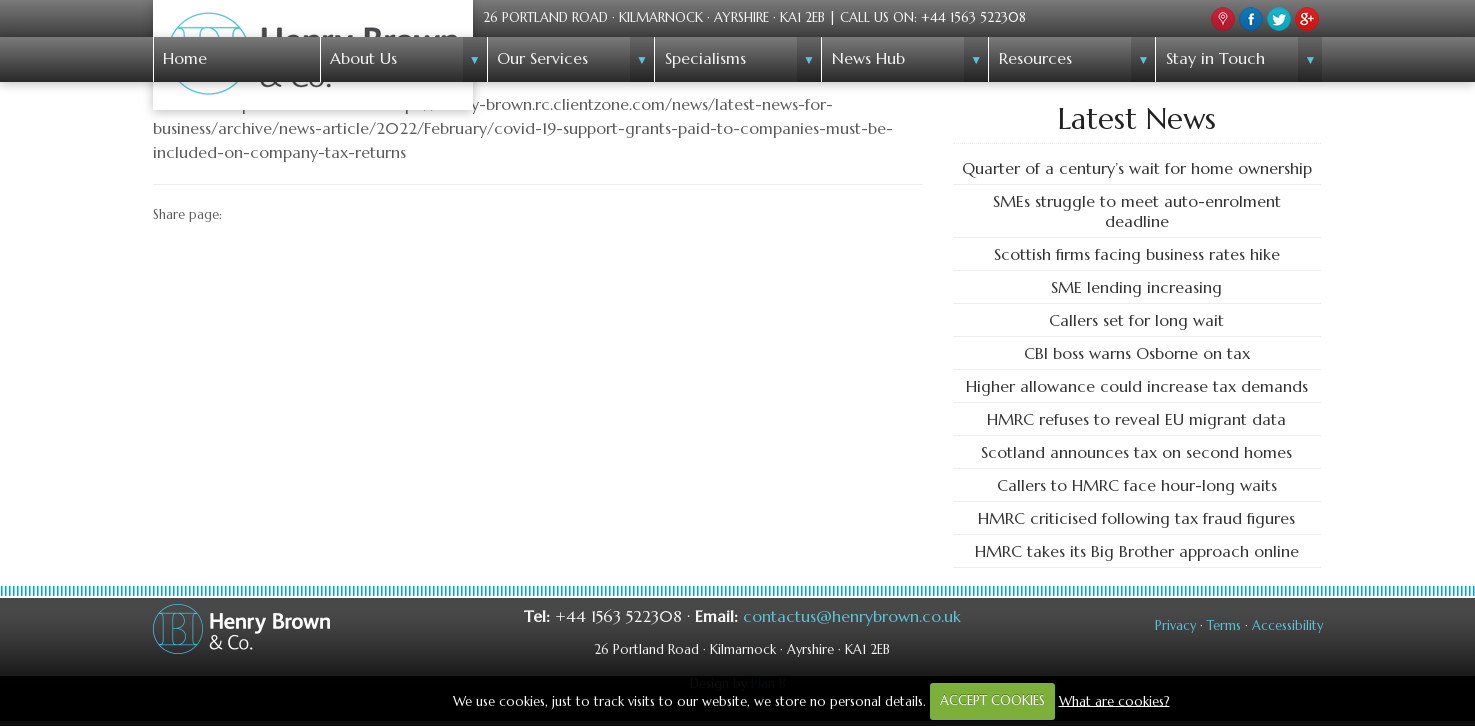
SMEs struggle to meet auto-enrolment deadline (1137, 211)
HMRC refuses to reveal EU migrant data (1136, 419)
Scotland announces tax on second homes (1136, 452)
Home (185, 58)
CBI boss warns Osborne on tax (1137, 353)
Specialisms (705, 58)
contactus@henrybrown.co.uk (852, 616)
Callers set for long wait (1136, 320)
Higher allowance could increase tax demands (1137, 386)
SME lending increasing (1136, 287)
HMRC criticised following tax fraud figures (1136, 518)
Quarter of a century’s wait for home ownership (1137, 168)
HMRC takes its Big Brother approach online (1137, 551)
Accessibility (1287, 626)
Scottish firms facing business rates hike (1137, 254)
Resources (1035, 58)
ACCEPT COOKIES (992, 700)
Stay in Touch (1215, 58)
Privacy (1175, 626)
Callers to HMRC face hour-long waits (1137, 485)
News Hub (868, 58)
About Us (363, 58)
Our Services (542, 58)
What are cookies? (1114, 700)
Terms (1224, 626)
